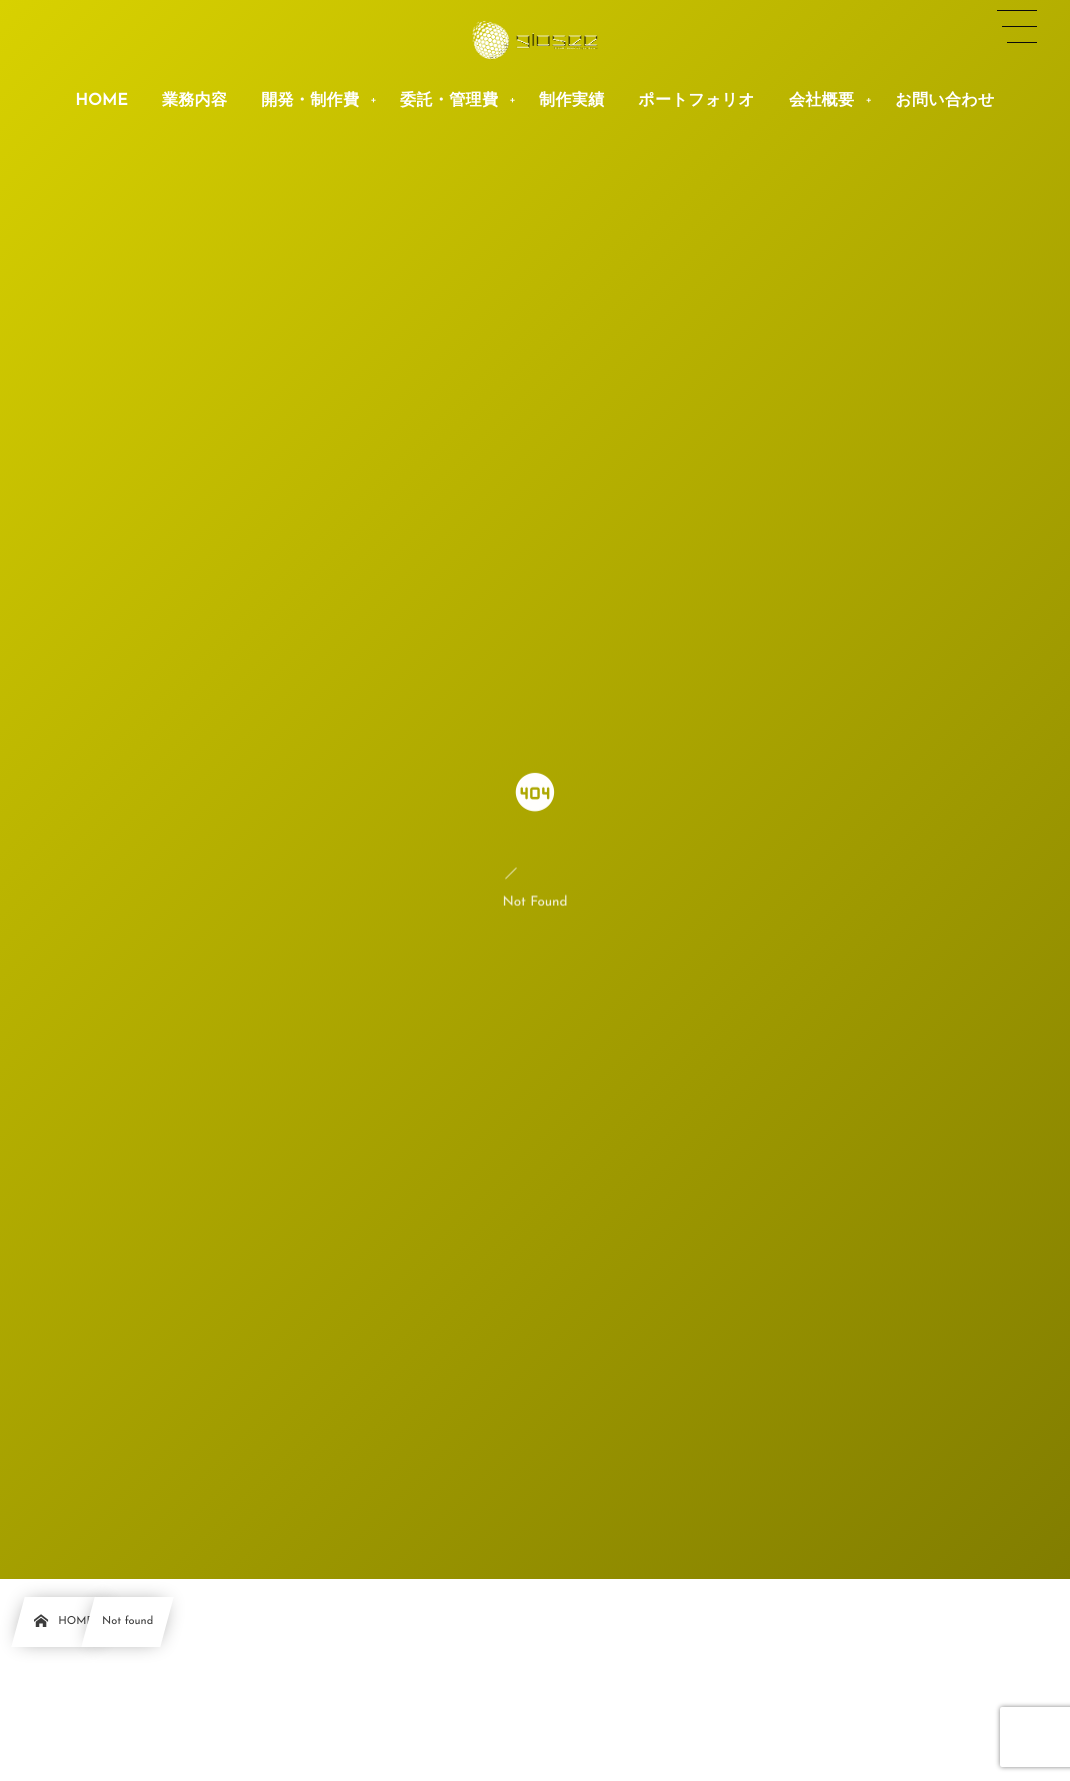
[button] (1017, 27)
